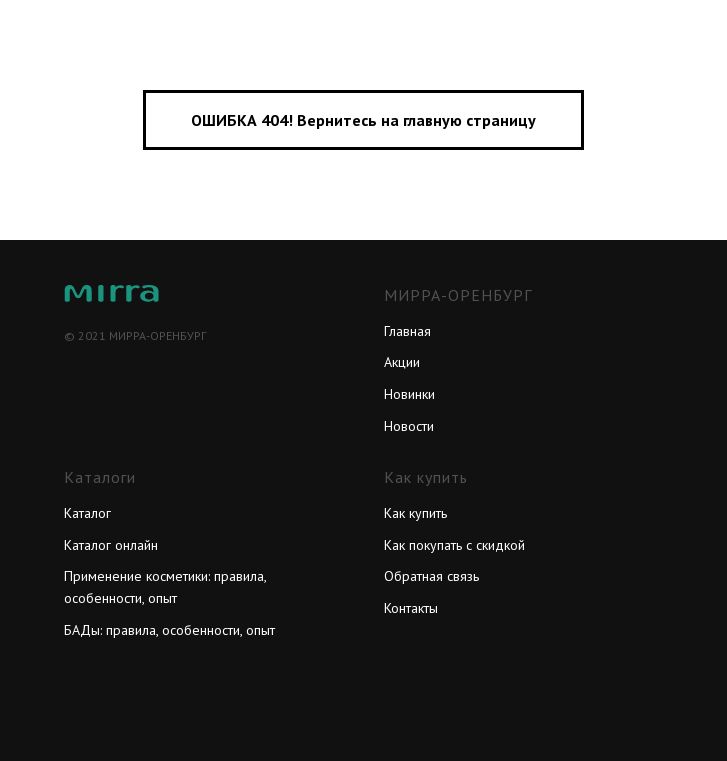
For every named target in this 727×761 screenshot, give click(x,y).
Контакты (411, 608)
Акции (402, 362)
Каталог (87, 513)
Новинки (409, 394)
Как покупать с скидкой (454, 545)
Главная (407, 331)
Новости (409, 426)
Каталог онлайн (111, 545)
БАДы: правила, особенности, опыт (169, 630)
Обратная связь (431, 576)
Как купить (415, 513)
